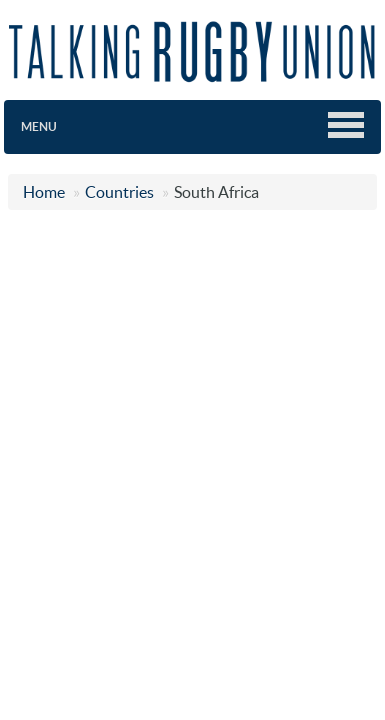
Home (44, 192)
